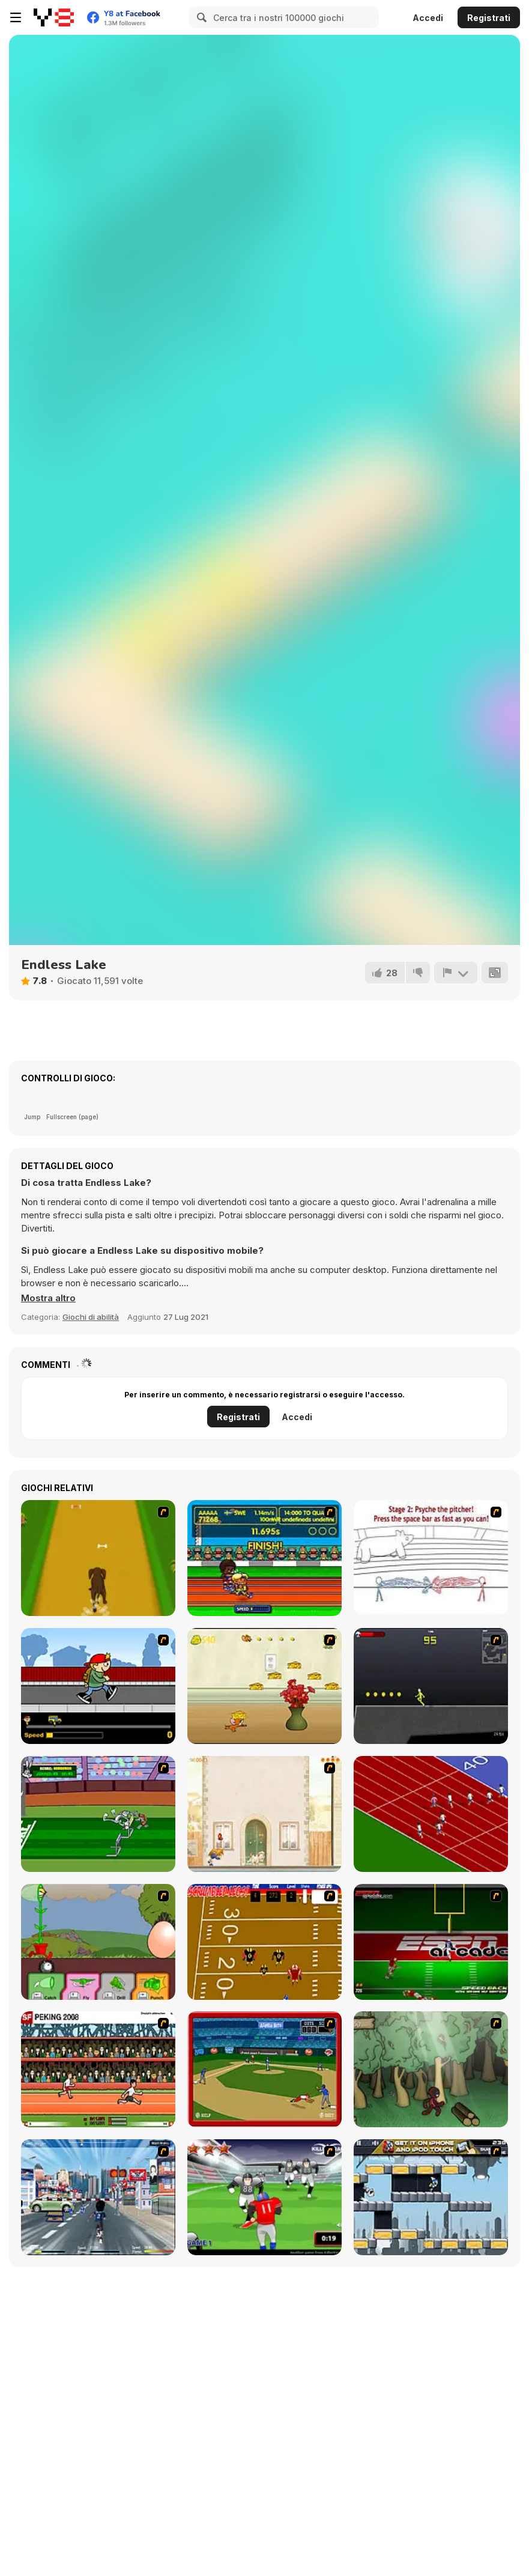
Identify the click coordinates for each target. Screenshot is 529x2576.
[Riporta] (455, 972)
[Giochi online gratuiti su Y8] (54, 17)
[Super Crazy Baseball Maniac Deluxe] (431, 1558)
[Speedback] (431, 1942)
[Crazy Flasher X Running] (431, 1686)
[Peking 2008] (98, 2069)
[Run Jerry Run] (264, 1686)
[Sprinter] (431, 1814)
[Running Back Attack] (264, 2197)
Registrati (488, 18)
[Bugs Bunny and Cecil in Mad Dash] (98, 1814)
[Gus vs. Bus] (98, 1686)
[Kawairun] (431, 2069)
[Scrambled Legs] (264, 1942)
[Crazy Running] (98, 2197)
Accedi (428, 18)
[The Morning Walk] (264, 1814)
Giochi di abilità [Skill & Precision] (90, 1317)
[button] (48, 1298)
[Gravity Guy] (431, 2197)
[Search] (200, 17)
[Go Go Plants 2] (98, 1942)
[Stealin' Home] (264, 2069)
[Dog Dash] (98, 1558)
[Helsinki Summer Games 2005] (264, 1558)
